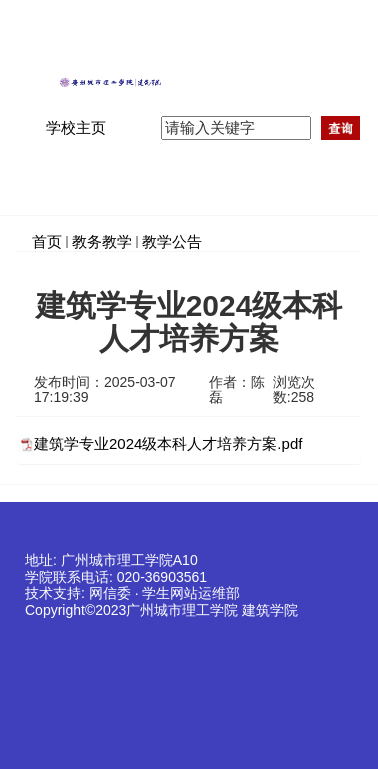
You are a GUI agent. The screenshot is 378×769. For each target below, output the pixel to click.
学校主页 (76, 127)
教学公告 (172, 241)
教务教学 (102, 241)
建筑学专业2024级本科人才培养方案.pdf (168, 443)
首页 (47, 241)
